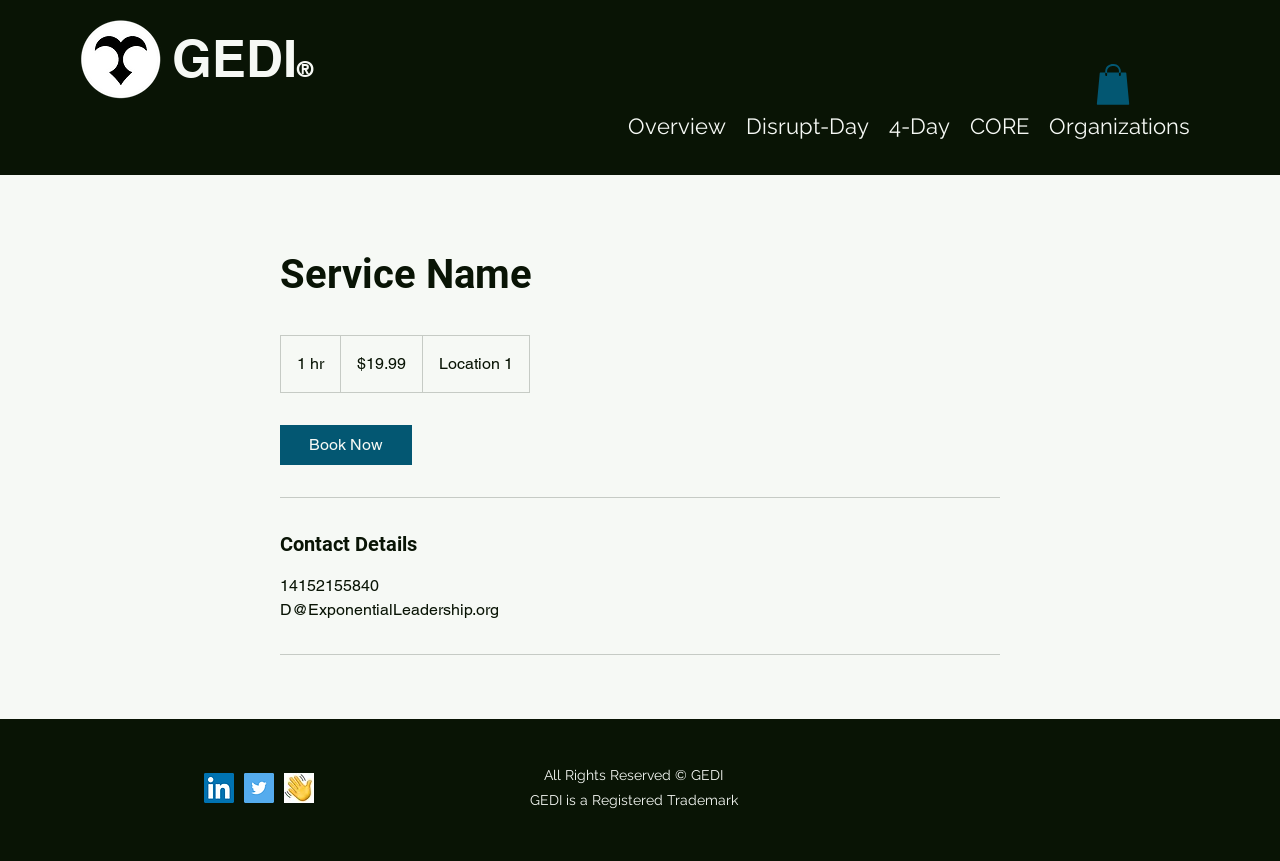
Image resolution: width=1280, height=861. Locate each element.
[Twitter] (259, 788)
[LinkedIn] (219, 788)
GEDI (234, 58)
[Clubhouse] (299, 788)
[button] (1113, 84)
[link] (346, 445)
